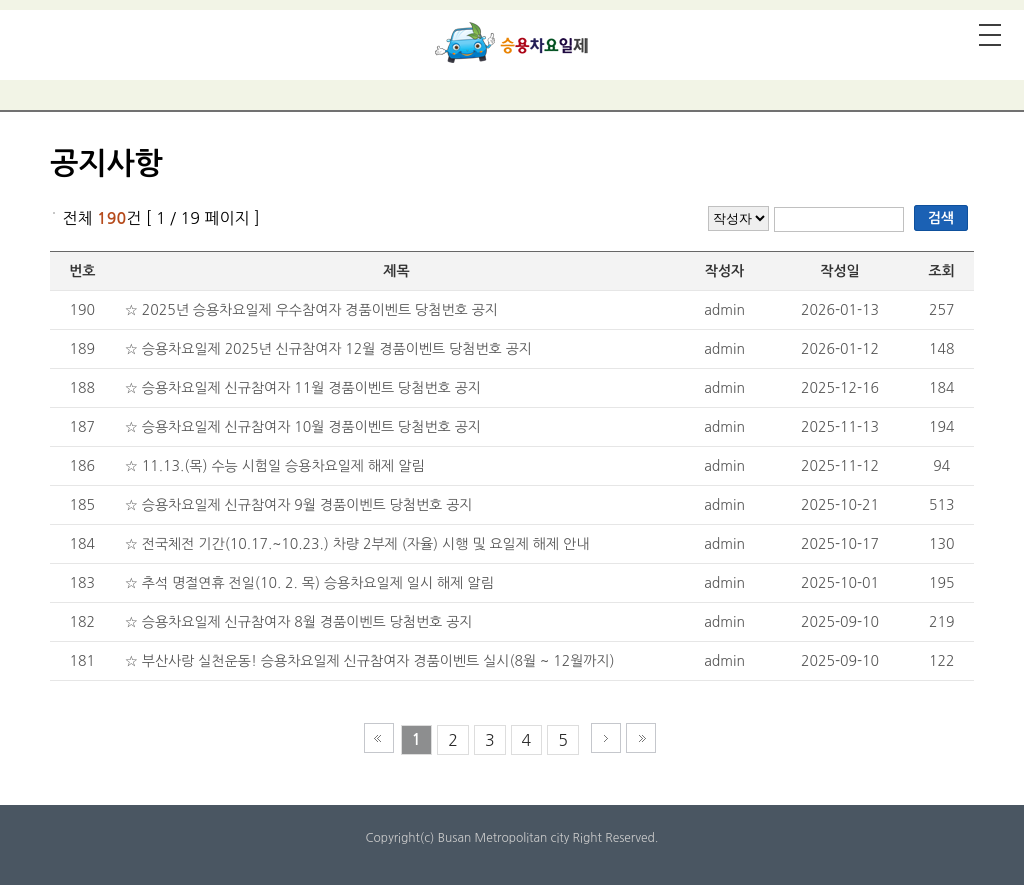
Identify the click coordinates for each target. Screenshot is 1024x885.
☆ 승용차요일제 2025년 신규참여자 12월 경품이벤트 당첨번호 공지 (328, 349)
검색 (941, 218)
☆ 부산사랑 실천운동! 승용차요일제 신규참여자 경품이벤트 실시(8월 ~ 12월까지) (370, 661)
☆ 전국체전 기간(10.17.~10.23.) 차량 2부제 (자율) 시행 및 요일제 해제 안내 (357, 544)
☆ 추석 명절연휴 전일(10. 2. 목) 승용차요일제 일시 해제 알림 (309, 583)
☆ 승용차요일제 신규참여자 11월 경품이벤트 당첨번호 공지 (303, 388)
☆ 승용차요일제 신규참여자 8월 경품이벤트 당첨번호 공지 (299, 622)
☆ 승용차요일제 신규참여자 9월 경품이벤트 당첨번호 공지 (299, 505)
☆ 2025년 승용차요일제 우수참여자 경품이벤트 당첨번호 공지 (311, 310)
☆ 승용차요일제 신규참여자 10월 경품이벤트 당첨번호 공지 (303, 427)
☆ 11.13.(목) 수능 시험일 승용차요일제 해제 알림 (275, 466)
